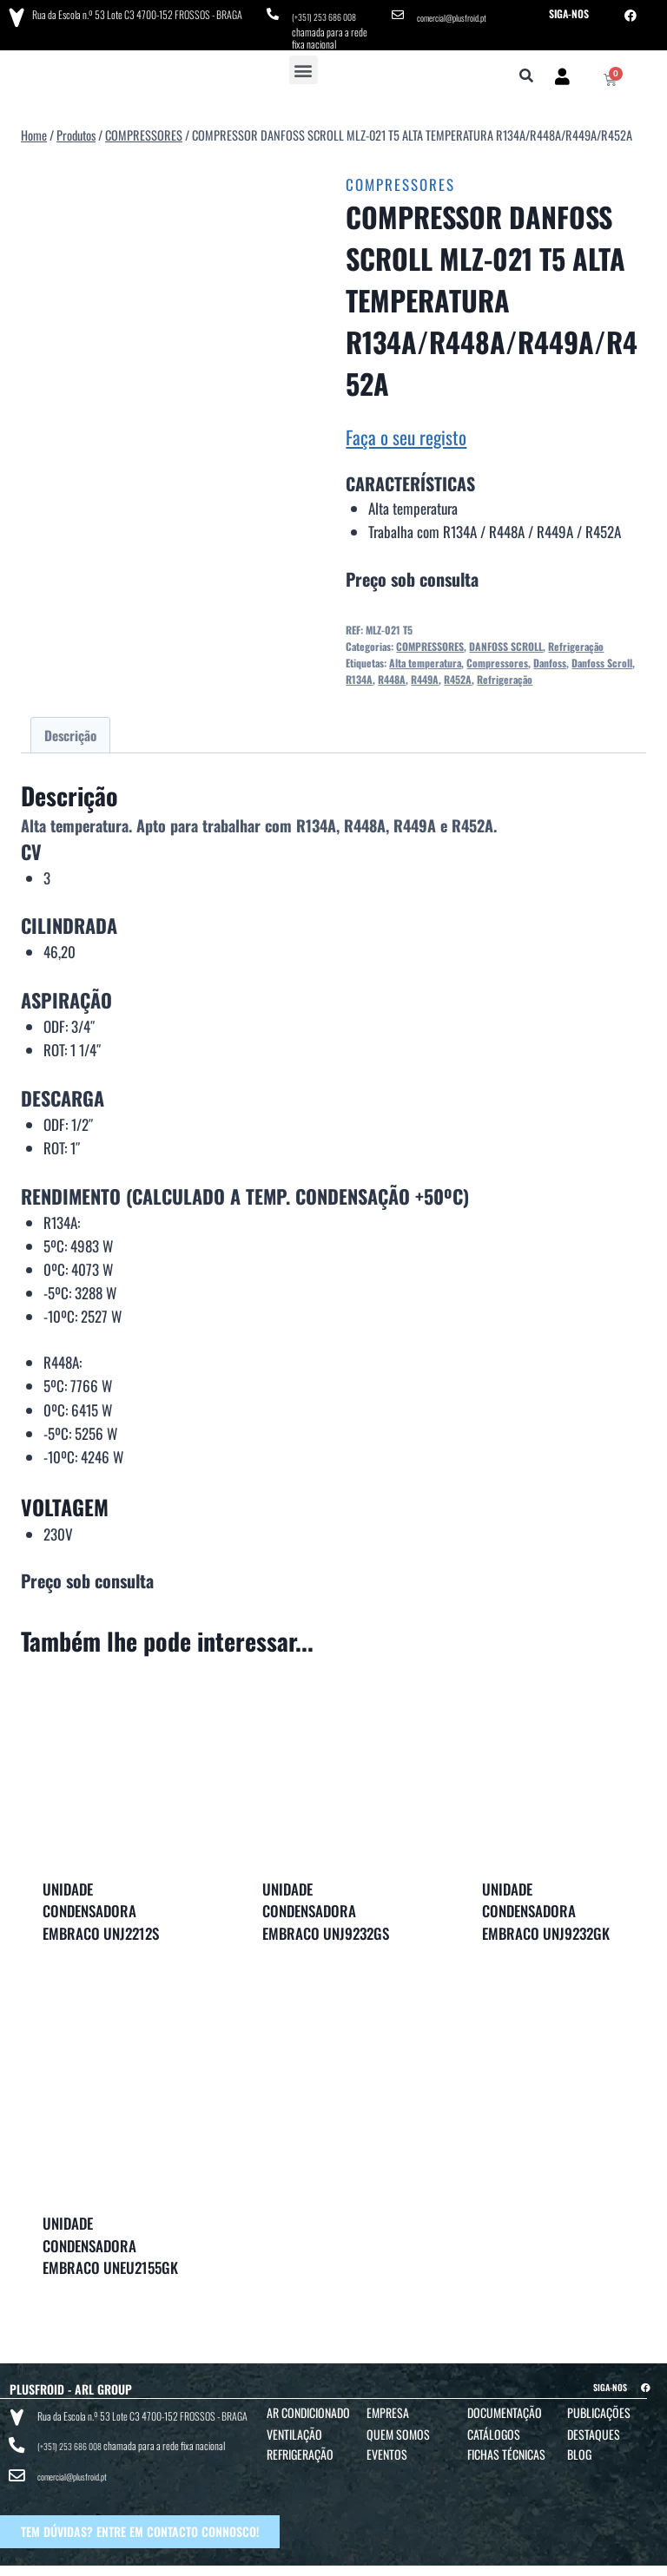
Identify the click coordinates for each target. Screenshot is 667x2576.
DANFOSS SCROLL (506, 640)
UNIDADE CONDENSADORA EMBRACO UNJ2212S (101, 1905)
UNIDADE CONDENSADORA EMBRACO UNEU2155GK (110, 2239)
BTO (647, 2559)
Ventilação (294, 2428)
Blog (579, 2448)
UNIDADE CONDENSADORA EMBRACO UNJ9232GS (325, 1905)
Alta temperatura (425, 656)
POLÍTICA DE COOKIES (518, 2559)
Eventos (387, 2448)
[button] (303, 63)
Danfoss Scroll (601, 656)
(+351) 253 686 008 (329, 13)
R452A (458, 673)
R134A (359, 673)
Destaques (593, 2428)
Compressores (497, 656)
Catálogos (493, 2428)
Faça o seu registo (406, 430)
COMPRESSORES (400, 178)
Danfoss (549, 656)
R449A (425, 673)
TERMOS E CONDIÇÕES (322, 2559)
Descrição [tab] (70, 729)
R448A (392, 673)
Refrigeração (576, 640)
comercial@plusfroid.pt (458, 13)
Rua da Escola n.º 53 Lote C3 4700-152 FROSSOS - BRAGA (131, 12)
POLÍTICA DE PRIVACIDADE (418, 2559)
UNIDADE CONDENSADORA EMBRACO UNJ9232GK (546, 1905)
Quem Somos (398, 2428)
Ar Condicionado (308, 2406)
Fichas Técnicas (506, 2448)
